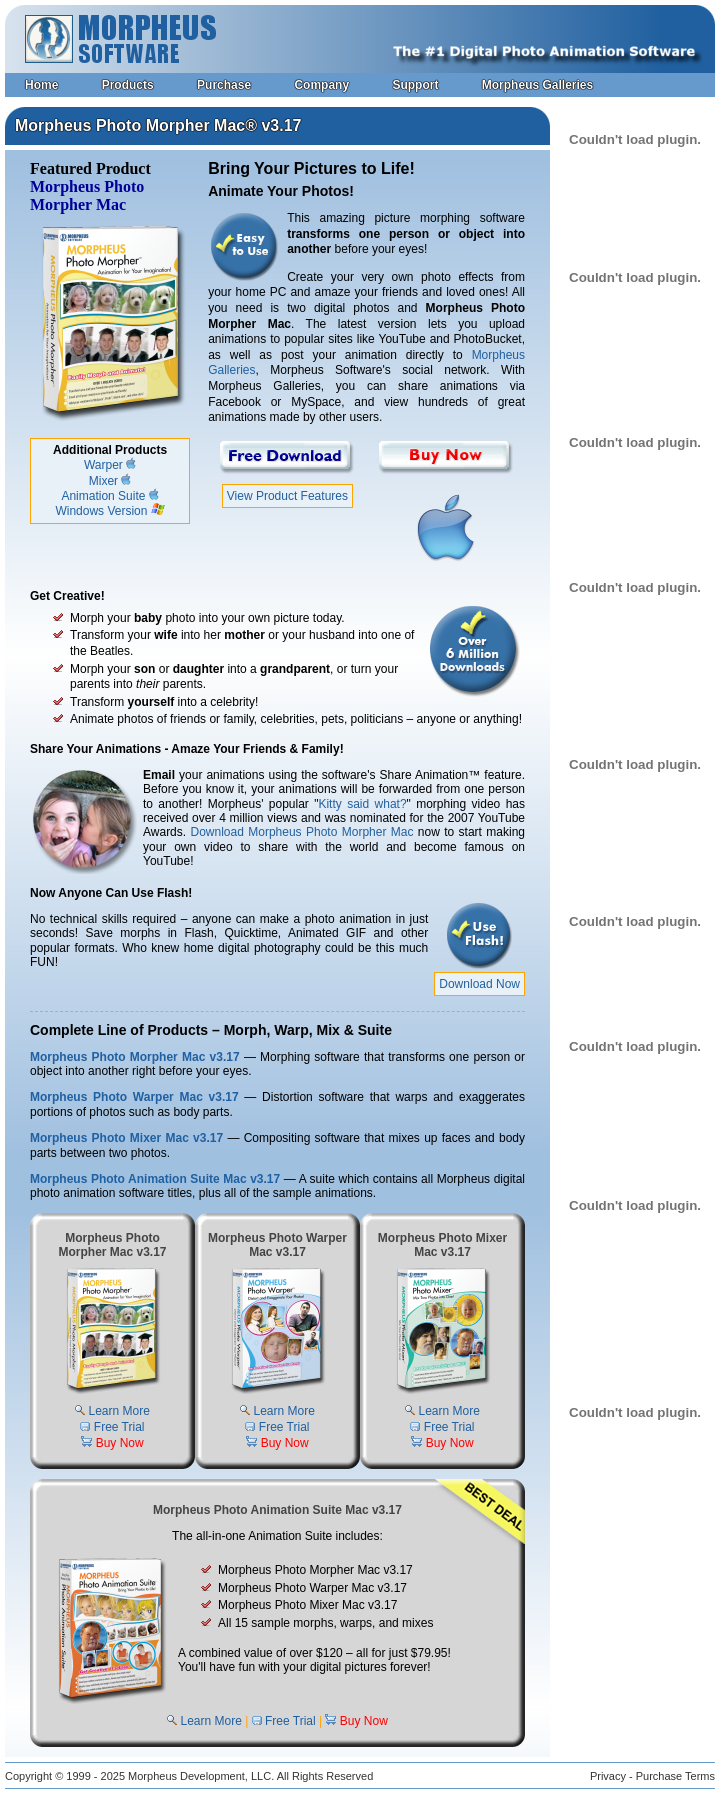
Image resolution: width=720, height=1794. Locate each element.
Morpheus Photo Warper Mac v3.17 (134, 1097)
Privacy (608, 1776)
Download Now (479, 984)
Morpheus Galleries (537, 85)
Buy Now (120, 1443)
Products (128, 85)
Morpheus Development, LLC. (201, 1776)
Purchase (224, 85)
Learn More (118, 1411)
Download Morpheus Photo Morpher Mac (302, 832)
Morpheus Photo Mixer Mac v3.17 (126, 1138)
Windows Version (101, 511)
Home (41, 85)
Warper (103, 465)
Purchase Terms (675, 1776)
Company (321, 85)
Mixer (103, 481)
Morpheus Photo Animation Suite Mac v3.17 (155, 1179)
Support (415, 85)
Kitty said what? (362, 804)
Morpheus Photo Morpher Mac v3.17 (135, 1057)
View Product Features (287, 496)
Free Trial (119, 1427)
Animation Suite (103, 496)
